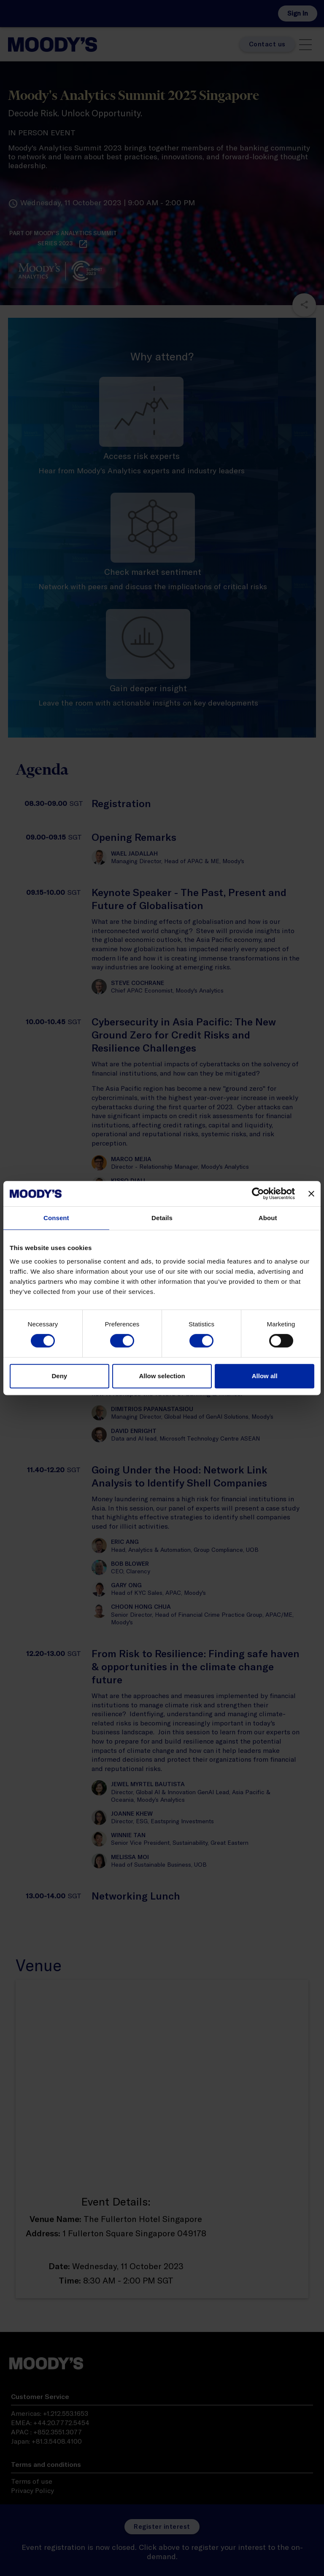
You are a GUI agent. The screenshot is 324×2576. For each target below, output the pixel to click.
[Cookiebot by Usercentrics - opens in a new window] (258, 1193)
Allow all (265, 1375)
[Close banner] (311, 1194)
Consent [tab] (56, 1217)
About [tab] (268, 1217)
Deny (59, 1375)
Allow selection (162, 1375)
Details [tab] (162, 1217)
